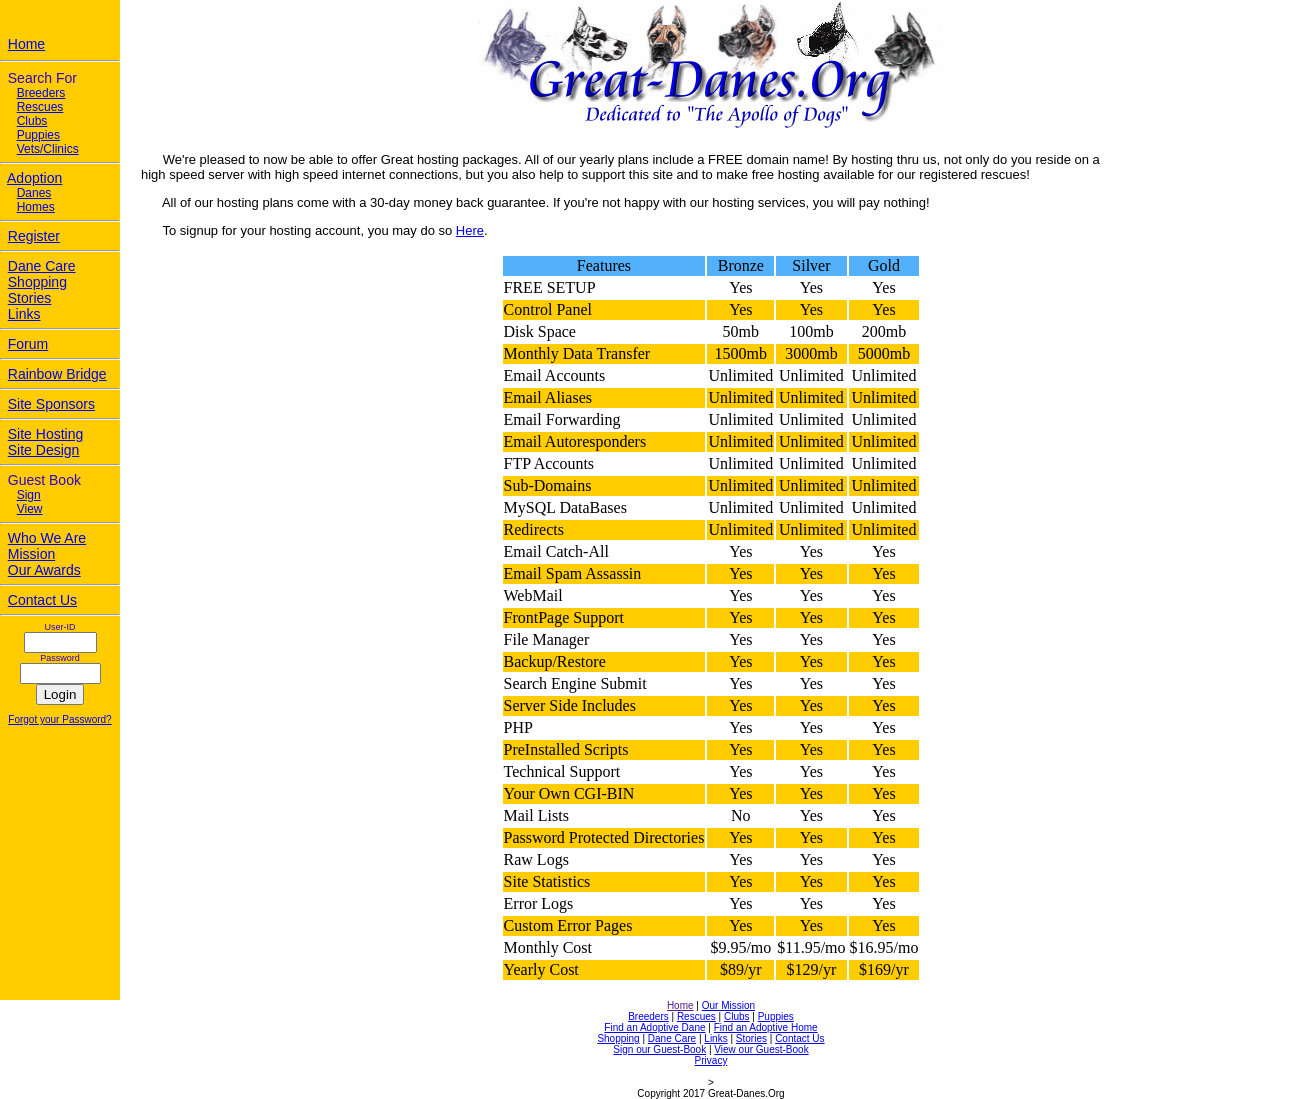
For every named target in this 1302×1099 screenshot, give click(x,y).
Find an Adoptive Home (766, 1027)
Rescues (40, 107)
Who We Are (47, 538)
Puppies (38, 135)
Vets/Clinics (48, 149)
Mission (31, 554)
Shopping (37, 282)
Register (34, 236)
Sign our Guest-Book (659, 1049)
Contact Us (42, 600)
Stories (30, 298)
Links (24, 314)
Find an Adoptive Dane (654, 1027)
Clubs (32, 121)
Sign (29, 495)
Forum (28, 344)
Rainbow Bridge (57, 374)
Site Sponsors (51, 404)
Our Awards (44, 570)
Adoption (34, 178)
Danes (34, 193)
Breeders (41, 93)
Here (470, 230)
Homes (36, 207)
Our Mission (728, 1005)
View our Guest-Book (761, 1049)
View (30, 509)
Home (26, 44)
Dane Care (42, 266)
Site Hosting (45, 434)
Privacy (711, 1060)
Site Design (44, 450)
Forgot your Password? (59, 719)
